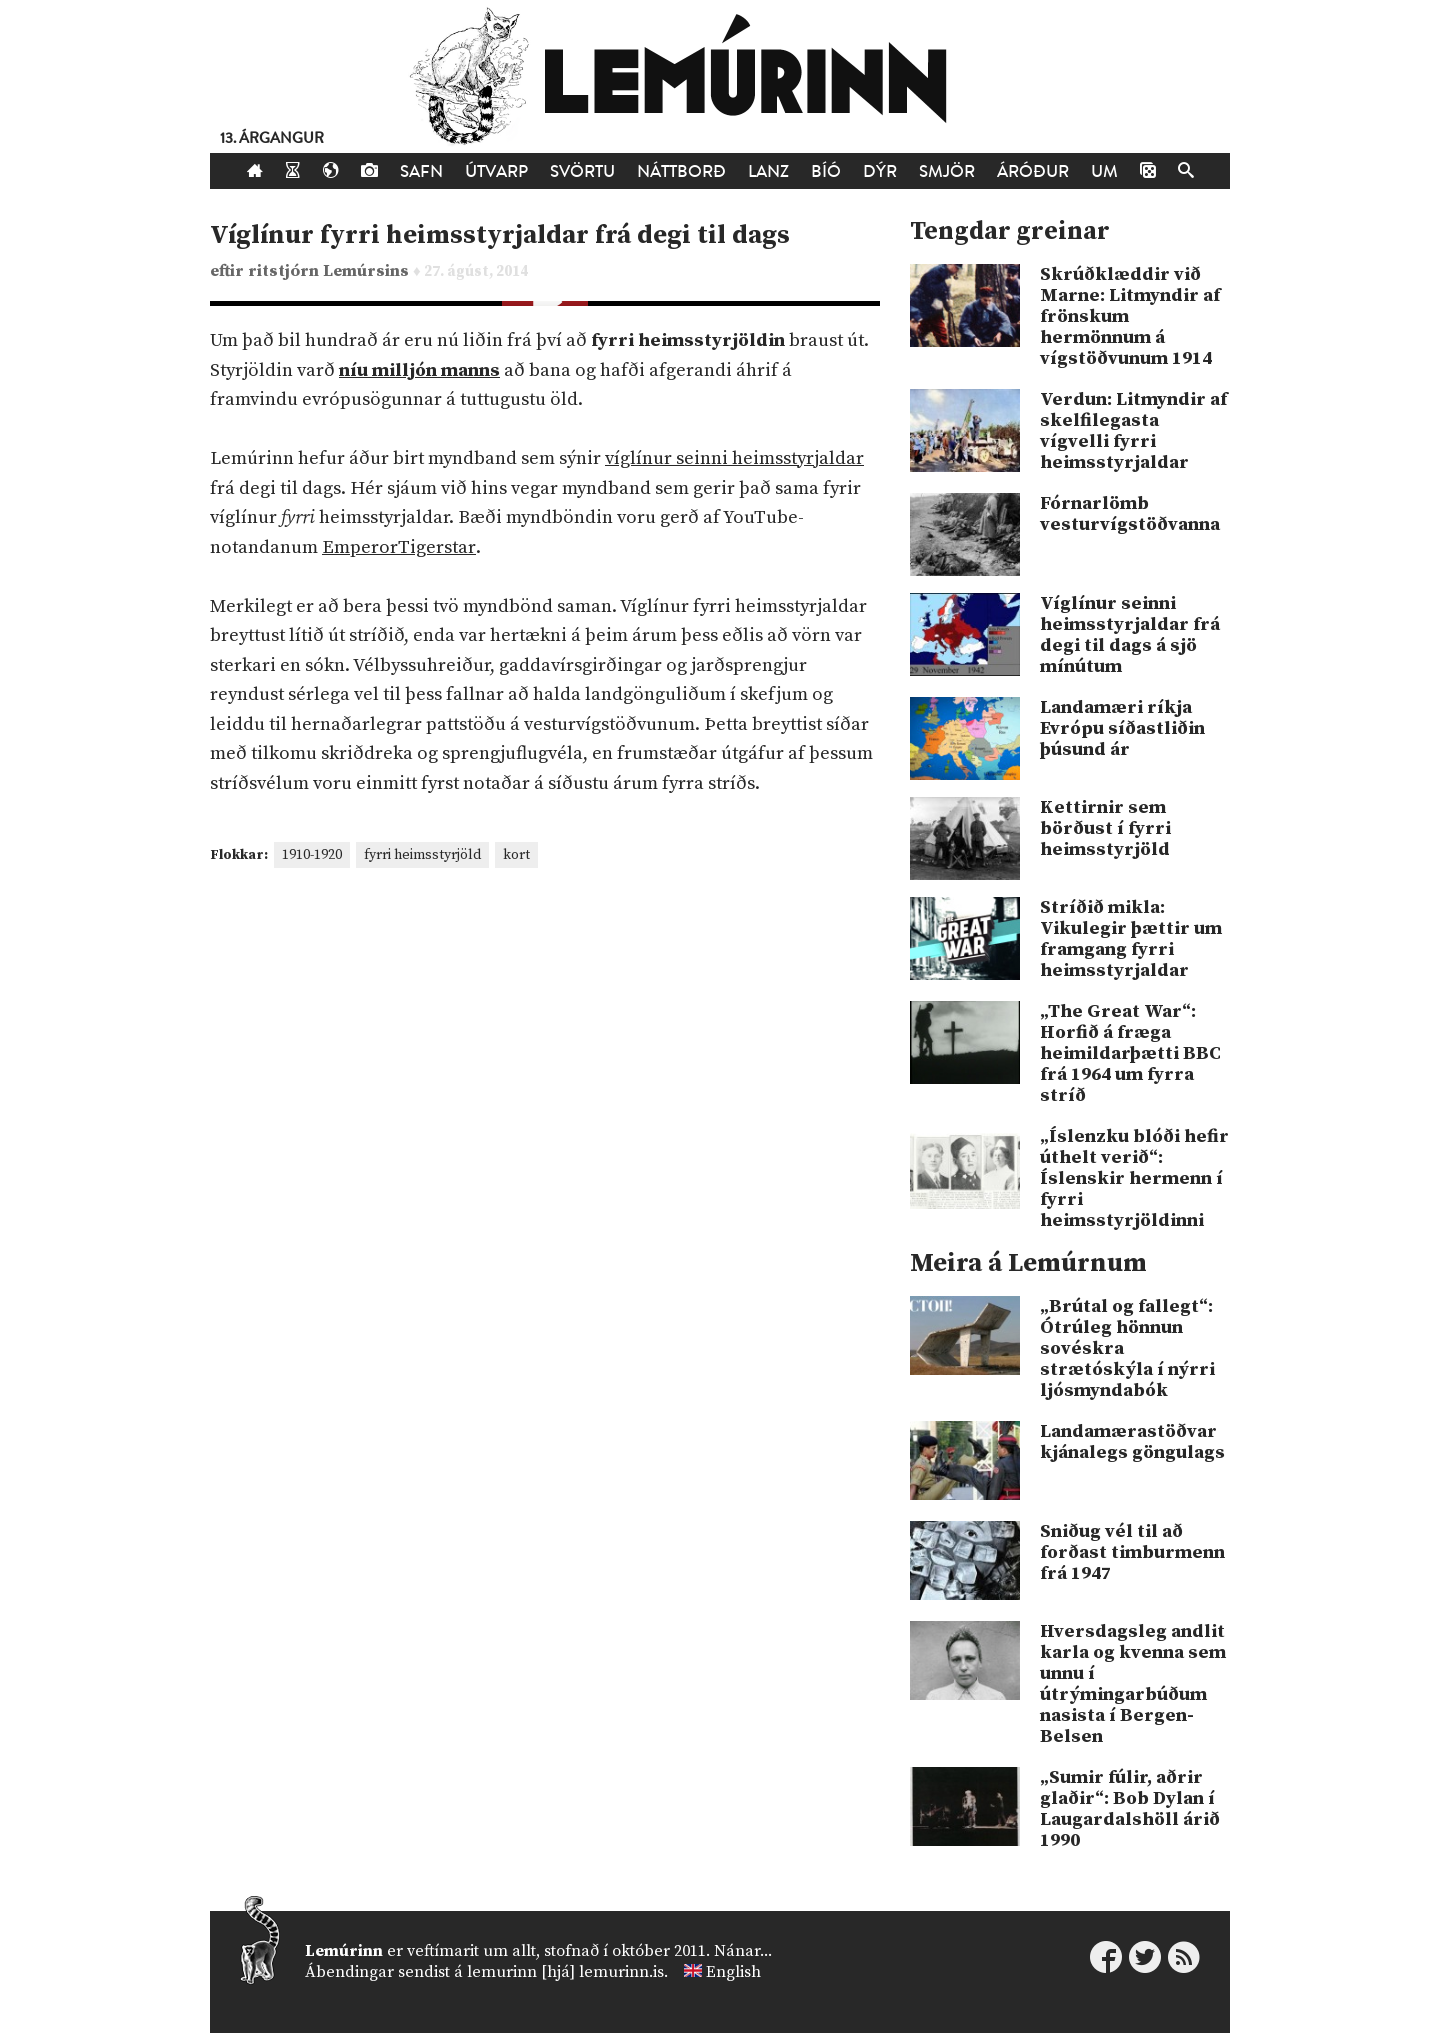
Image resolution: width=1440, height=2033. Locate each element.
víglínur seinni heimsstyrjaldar (734, 458)
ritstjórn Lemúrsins (330, 271)
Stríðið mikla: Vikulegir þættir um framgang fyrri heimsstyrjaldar (1131, 939)
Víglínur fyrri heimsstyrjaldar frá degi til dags (500, 235)
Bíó (826, 171)
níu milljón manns (419, 370)
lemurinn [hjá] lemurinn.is (565, 1972)
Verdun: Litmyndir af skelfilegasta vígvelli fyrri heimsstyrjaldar (1133, 431)
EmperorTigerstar (399, 547)
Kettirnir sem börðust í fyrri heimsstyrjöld (1105, 828)
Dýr (880, 171)
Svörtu (582, 171)
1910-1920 (312, 855)
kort (516, 855)
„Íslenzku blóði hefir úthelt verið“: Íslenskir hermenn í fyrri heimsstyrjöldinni (1134, 1178)
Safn (421, 171)
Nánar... (743, 1951)
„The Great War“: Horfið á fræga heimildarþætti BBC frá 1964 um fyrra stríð (1130, 1053)
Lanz (768, 171)
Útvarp (496, 171)
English (733, 1972)
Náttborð (681, 171)
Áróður (1033, 171)
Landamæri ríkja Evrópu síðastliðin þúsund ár (1122, 728)
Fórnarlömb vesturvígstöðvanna (1130, 514)
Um (1104, 171)
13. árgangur (272, 138)
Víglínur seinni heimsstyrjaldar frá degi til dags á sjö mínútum (1130, 635)
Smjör (947, 171)
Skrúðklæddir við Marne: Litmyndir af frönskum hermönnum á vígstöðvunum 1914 (1130, 316)
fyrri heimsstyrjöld (422, 855)
